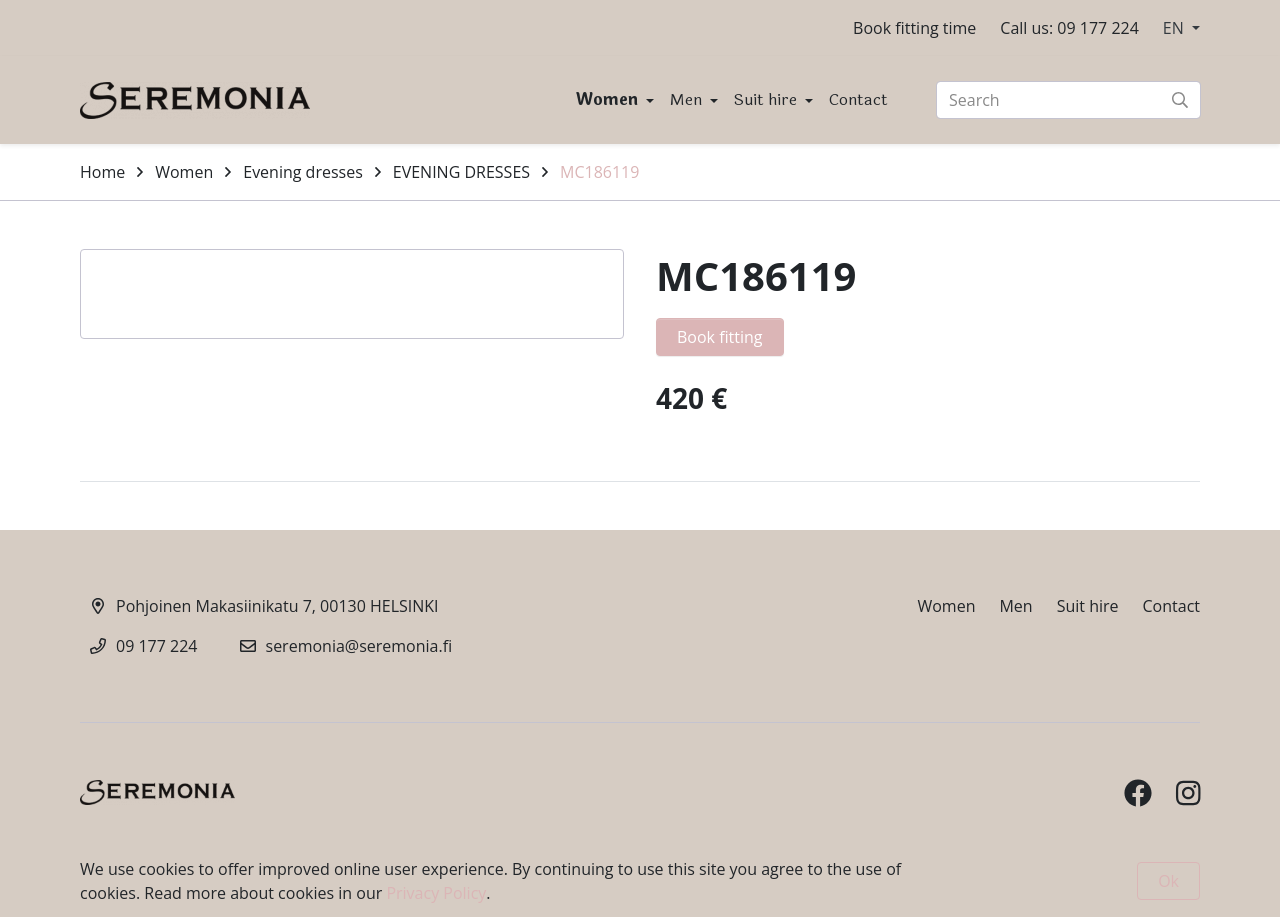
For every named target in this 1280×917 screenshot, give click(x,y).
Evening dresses (303, 172)
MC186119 (599, 172)
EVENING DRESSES (461, 172)
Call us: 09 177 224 (1069, 28)
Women (609, 99)
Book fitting (720, 337)
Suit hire (767, 99)
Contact (858, 99)
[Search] (1068, 100)
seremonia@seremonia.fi (359, 646)
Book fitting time (914, 28)
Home (102, 172)
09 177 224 (157, 646)
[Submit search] (1180, 100)
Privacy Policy (436, 893)
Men (688, 99)
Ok (1168, 881)
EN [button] (1175, 28)
